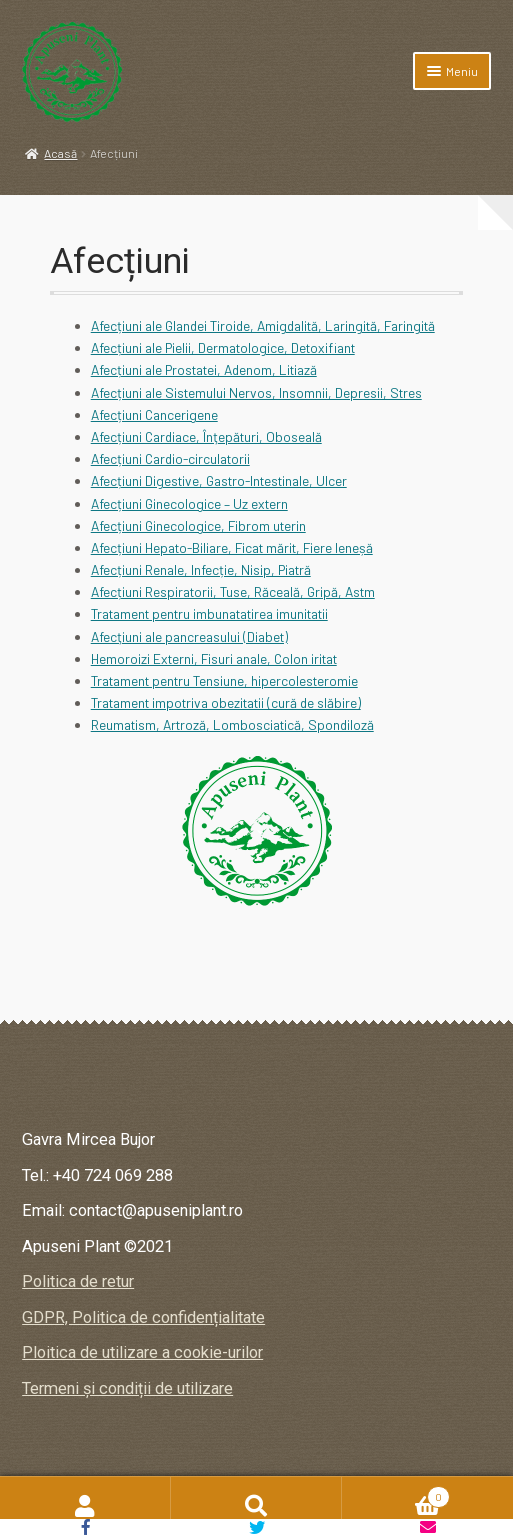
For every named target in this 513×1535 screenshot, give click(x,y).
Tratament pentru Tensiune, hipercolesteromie (224, 680)
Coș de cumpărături (396, 1494)
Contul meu (85, 1506)
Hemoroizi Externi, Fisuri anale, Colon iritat (214, 658)
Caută (256, 1506)
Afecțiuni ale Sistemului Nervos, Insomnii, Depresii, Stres (256, 392)
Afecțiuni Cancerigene (154, 414)
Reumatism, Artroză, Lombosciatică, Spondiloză (232, 724)
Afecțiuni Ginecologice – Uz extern (189, 503)
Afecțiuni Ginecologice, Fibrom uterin (198, 525)
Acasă (60, 153)
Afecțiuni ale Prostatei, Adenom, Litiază (204, 369)
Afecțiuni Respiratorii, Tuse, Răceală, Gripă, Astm (233, 591)
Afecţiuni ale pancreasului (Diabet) (189, 636)
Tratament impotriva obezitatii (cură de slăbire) (226, 702)
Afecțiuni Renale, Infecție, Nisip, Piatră (201, 569)
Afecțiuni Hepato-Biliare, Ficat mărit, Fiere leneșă (232, 547)
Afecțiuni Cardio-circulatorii (170, 458)
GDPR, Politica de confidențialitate (143, 1317)
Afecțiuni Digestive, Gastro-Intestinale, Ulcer (219, 480)
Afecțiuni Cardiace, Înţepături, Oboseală (206, 436)
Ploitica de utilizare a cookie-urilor (142, 1352)
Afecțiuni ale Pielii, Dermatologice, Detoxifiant (223, 347)
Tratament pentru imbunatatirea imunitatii (209, 613)
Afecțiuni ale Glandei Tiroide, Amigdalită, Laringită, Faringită (263, 325)
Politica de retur (78, 1281)
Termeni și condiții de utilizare (127, 1388)
